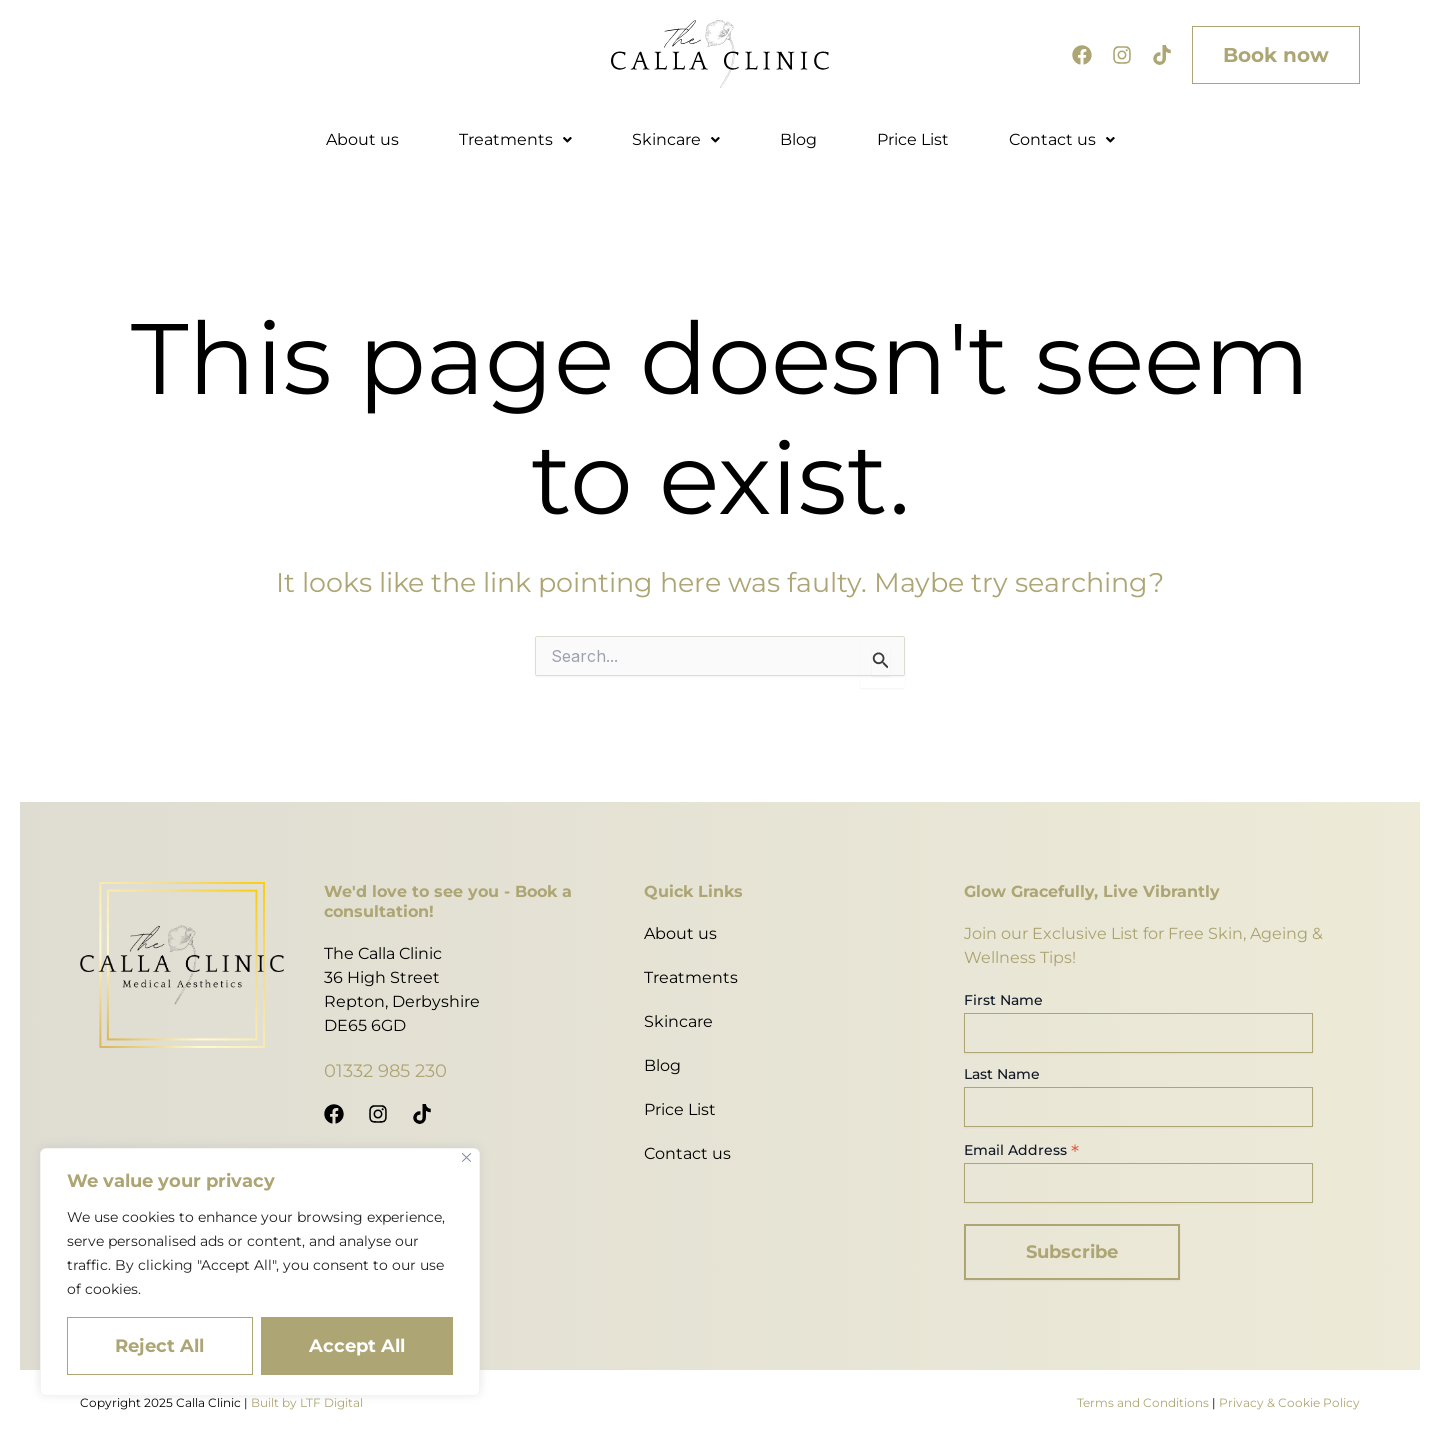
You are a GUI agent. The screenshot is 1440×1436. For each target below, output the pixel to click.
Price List (913, 139)
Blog (798, 139)
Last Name (1002, 1074)
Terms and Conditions (1143, 1402)
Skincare (676, 139)
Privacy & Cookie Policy (1289, 1402)
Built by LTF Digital (307, 1402)
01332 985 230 (385, 1071)
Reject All (159, 1346)
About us (362, 139)
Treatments (515, 139)
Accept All (357, 1346)
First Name (1003, 1000)
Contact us (1062, 139)
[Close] (466, 1157)
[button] (515, 140)
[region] (260, 1272)
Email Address (1021, 1150)
